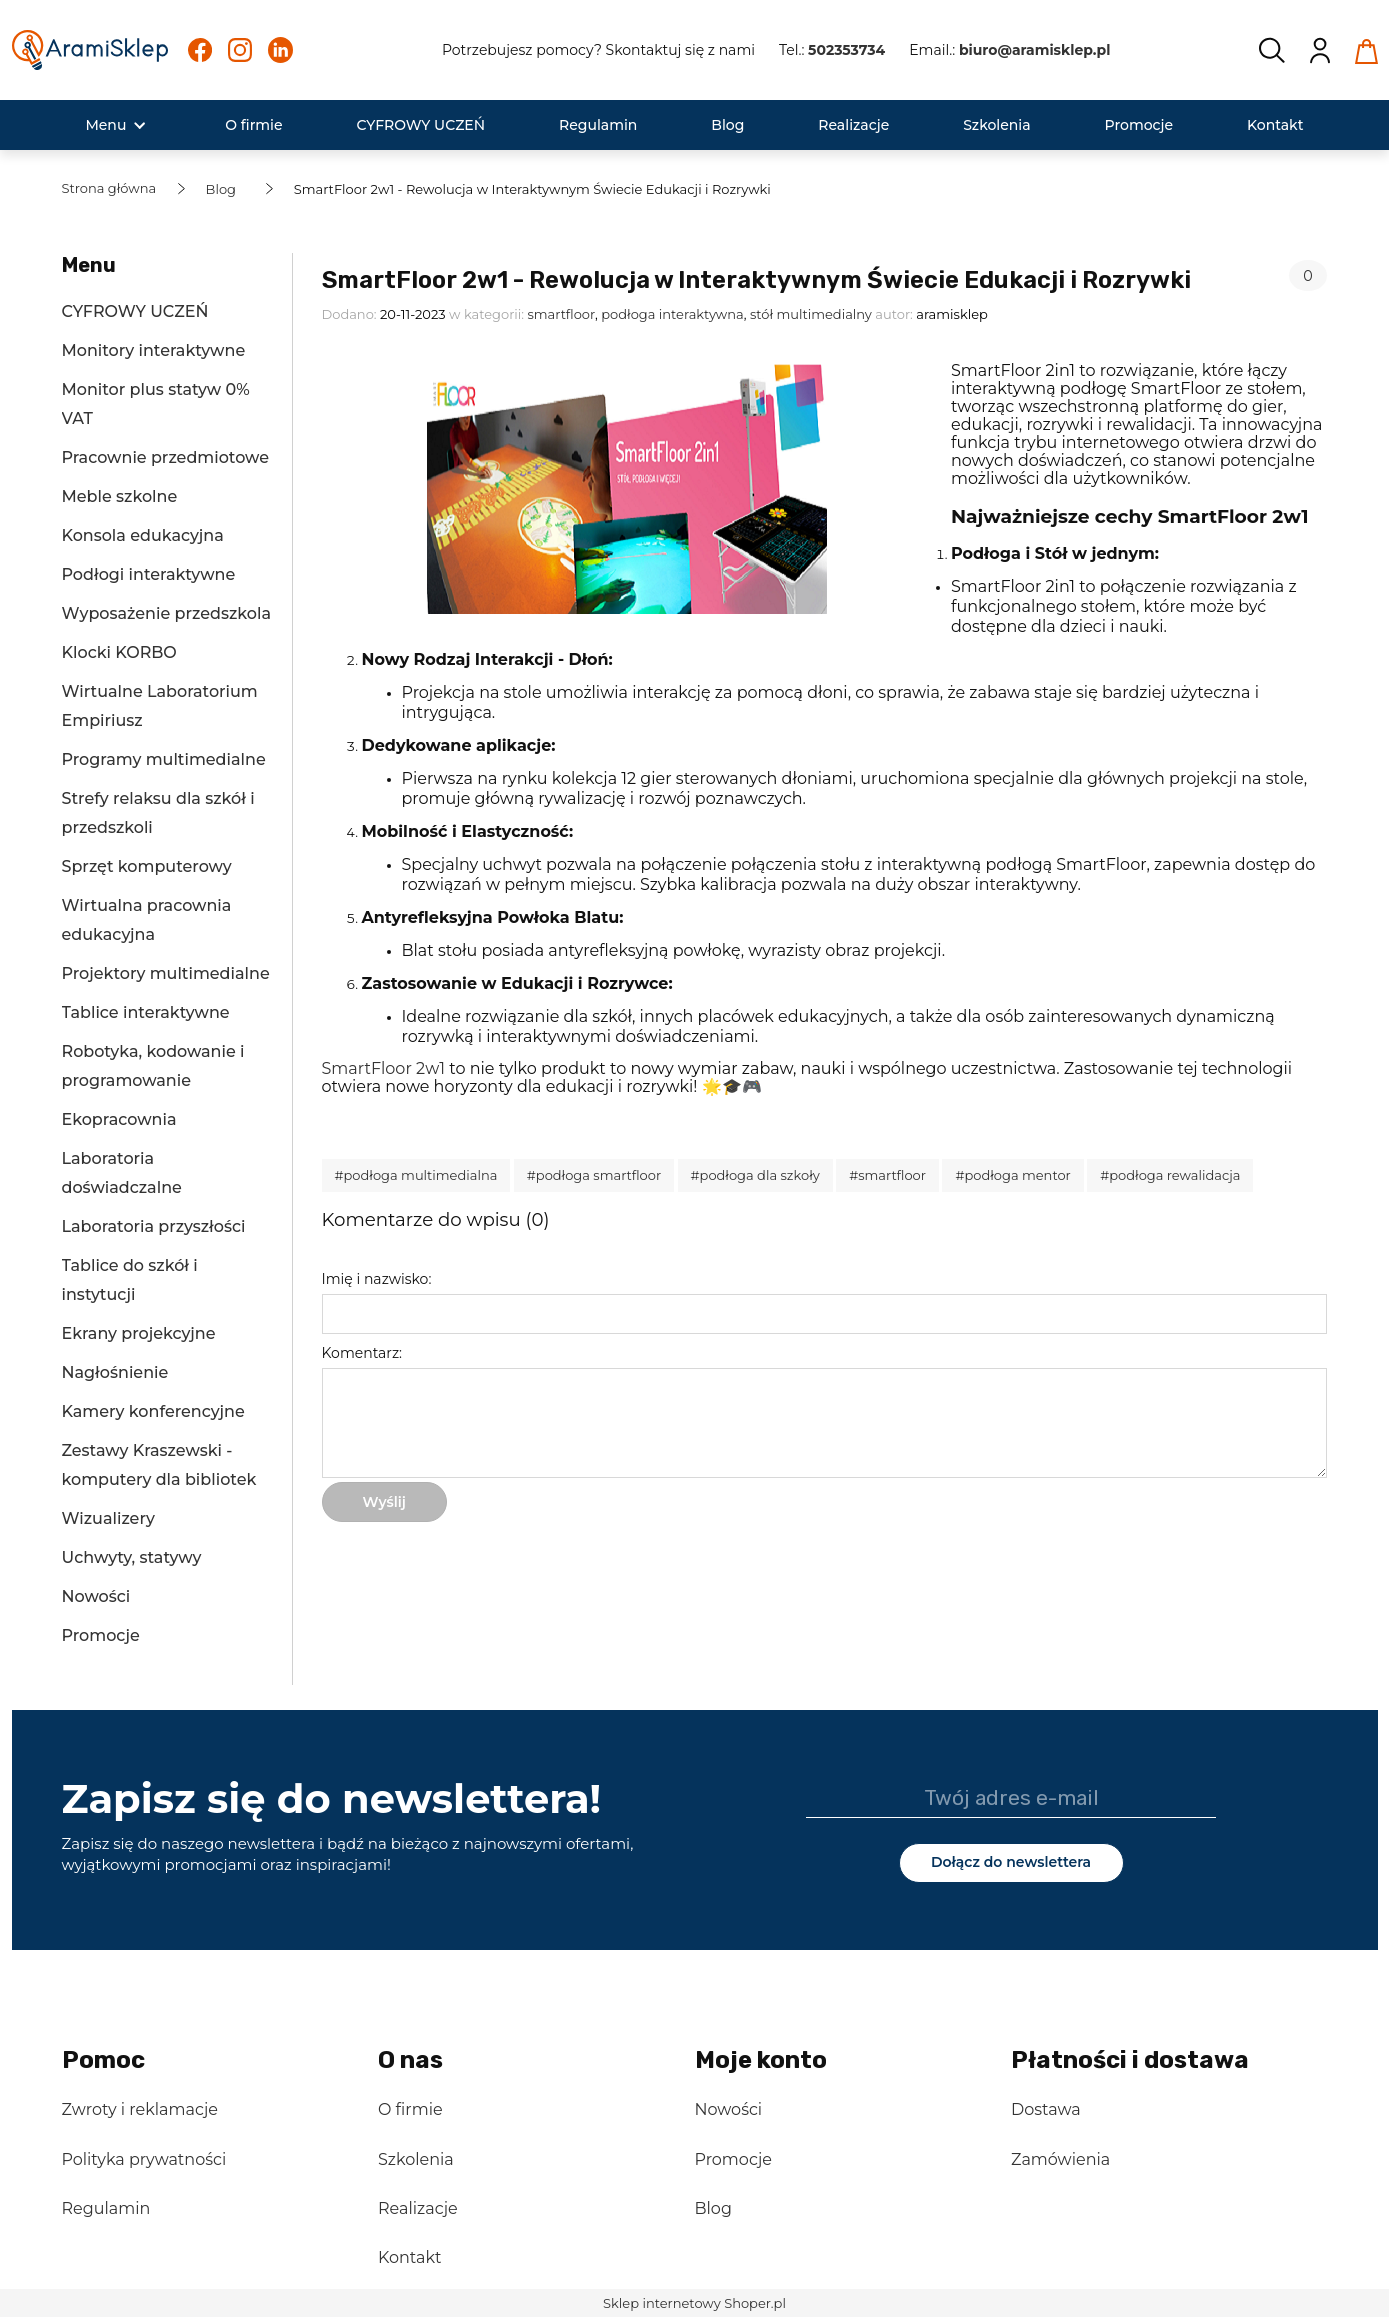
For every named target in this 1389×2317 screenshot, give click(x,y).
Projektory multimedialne (166, 973)
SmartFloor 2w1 (384, 1068)
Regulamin (106, 2208)
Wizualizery (108, 1518)
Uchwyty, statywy (132, 1557)
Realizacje (418, 2208)
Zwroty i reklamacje (140, 2109)
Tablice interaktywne (146, 1012)
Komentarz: (362, 1353)
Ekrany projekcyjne (139, 1333)
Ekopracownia (119, 1119)
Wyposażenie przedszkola (166, 613)
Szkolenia (416, 2159)
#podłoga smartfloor (594, 1175)
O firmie (410, 2109)
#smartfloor (887, 1175)
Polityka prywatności (144, 2159)
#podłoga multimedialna (416, 1175)
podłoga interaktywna (672, 314)
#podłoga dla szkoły (755, 1175)
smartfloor (561, 314)
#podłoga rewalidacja (1170, 1175)
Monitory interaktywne (154, 350)
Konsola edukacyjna (143, 535)
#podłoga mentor (1012, 1175)
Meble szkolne (120, 496)
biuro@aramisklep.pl (1035, 50)
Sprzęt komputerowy (147, 866)
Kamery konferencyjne (153, 1411)
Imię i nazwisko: (377, 1279)
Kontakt (410, 2257)
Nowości (96, 1596)
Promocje (101, 1635)
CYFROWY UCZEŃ (135, 311)
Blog (713, 2208)
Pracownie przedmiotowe (166, 457)
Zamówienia (1060, 2159)
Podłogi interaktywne (149, 574)
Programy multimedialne (164, 759)
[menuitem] (105, 125)
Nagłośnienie (115, 1372)
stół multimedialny (811, 314)
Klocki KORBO (119, 652)
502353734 (846, 50)
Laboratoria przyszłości (154, 1226)
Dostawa (1046, 2109)
